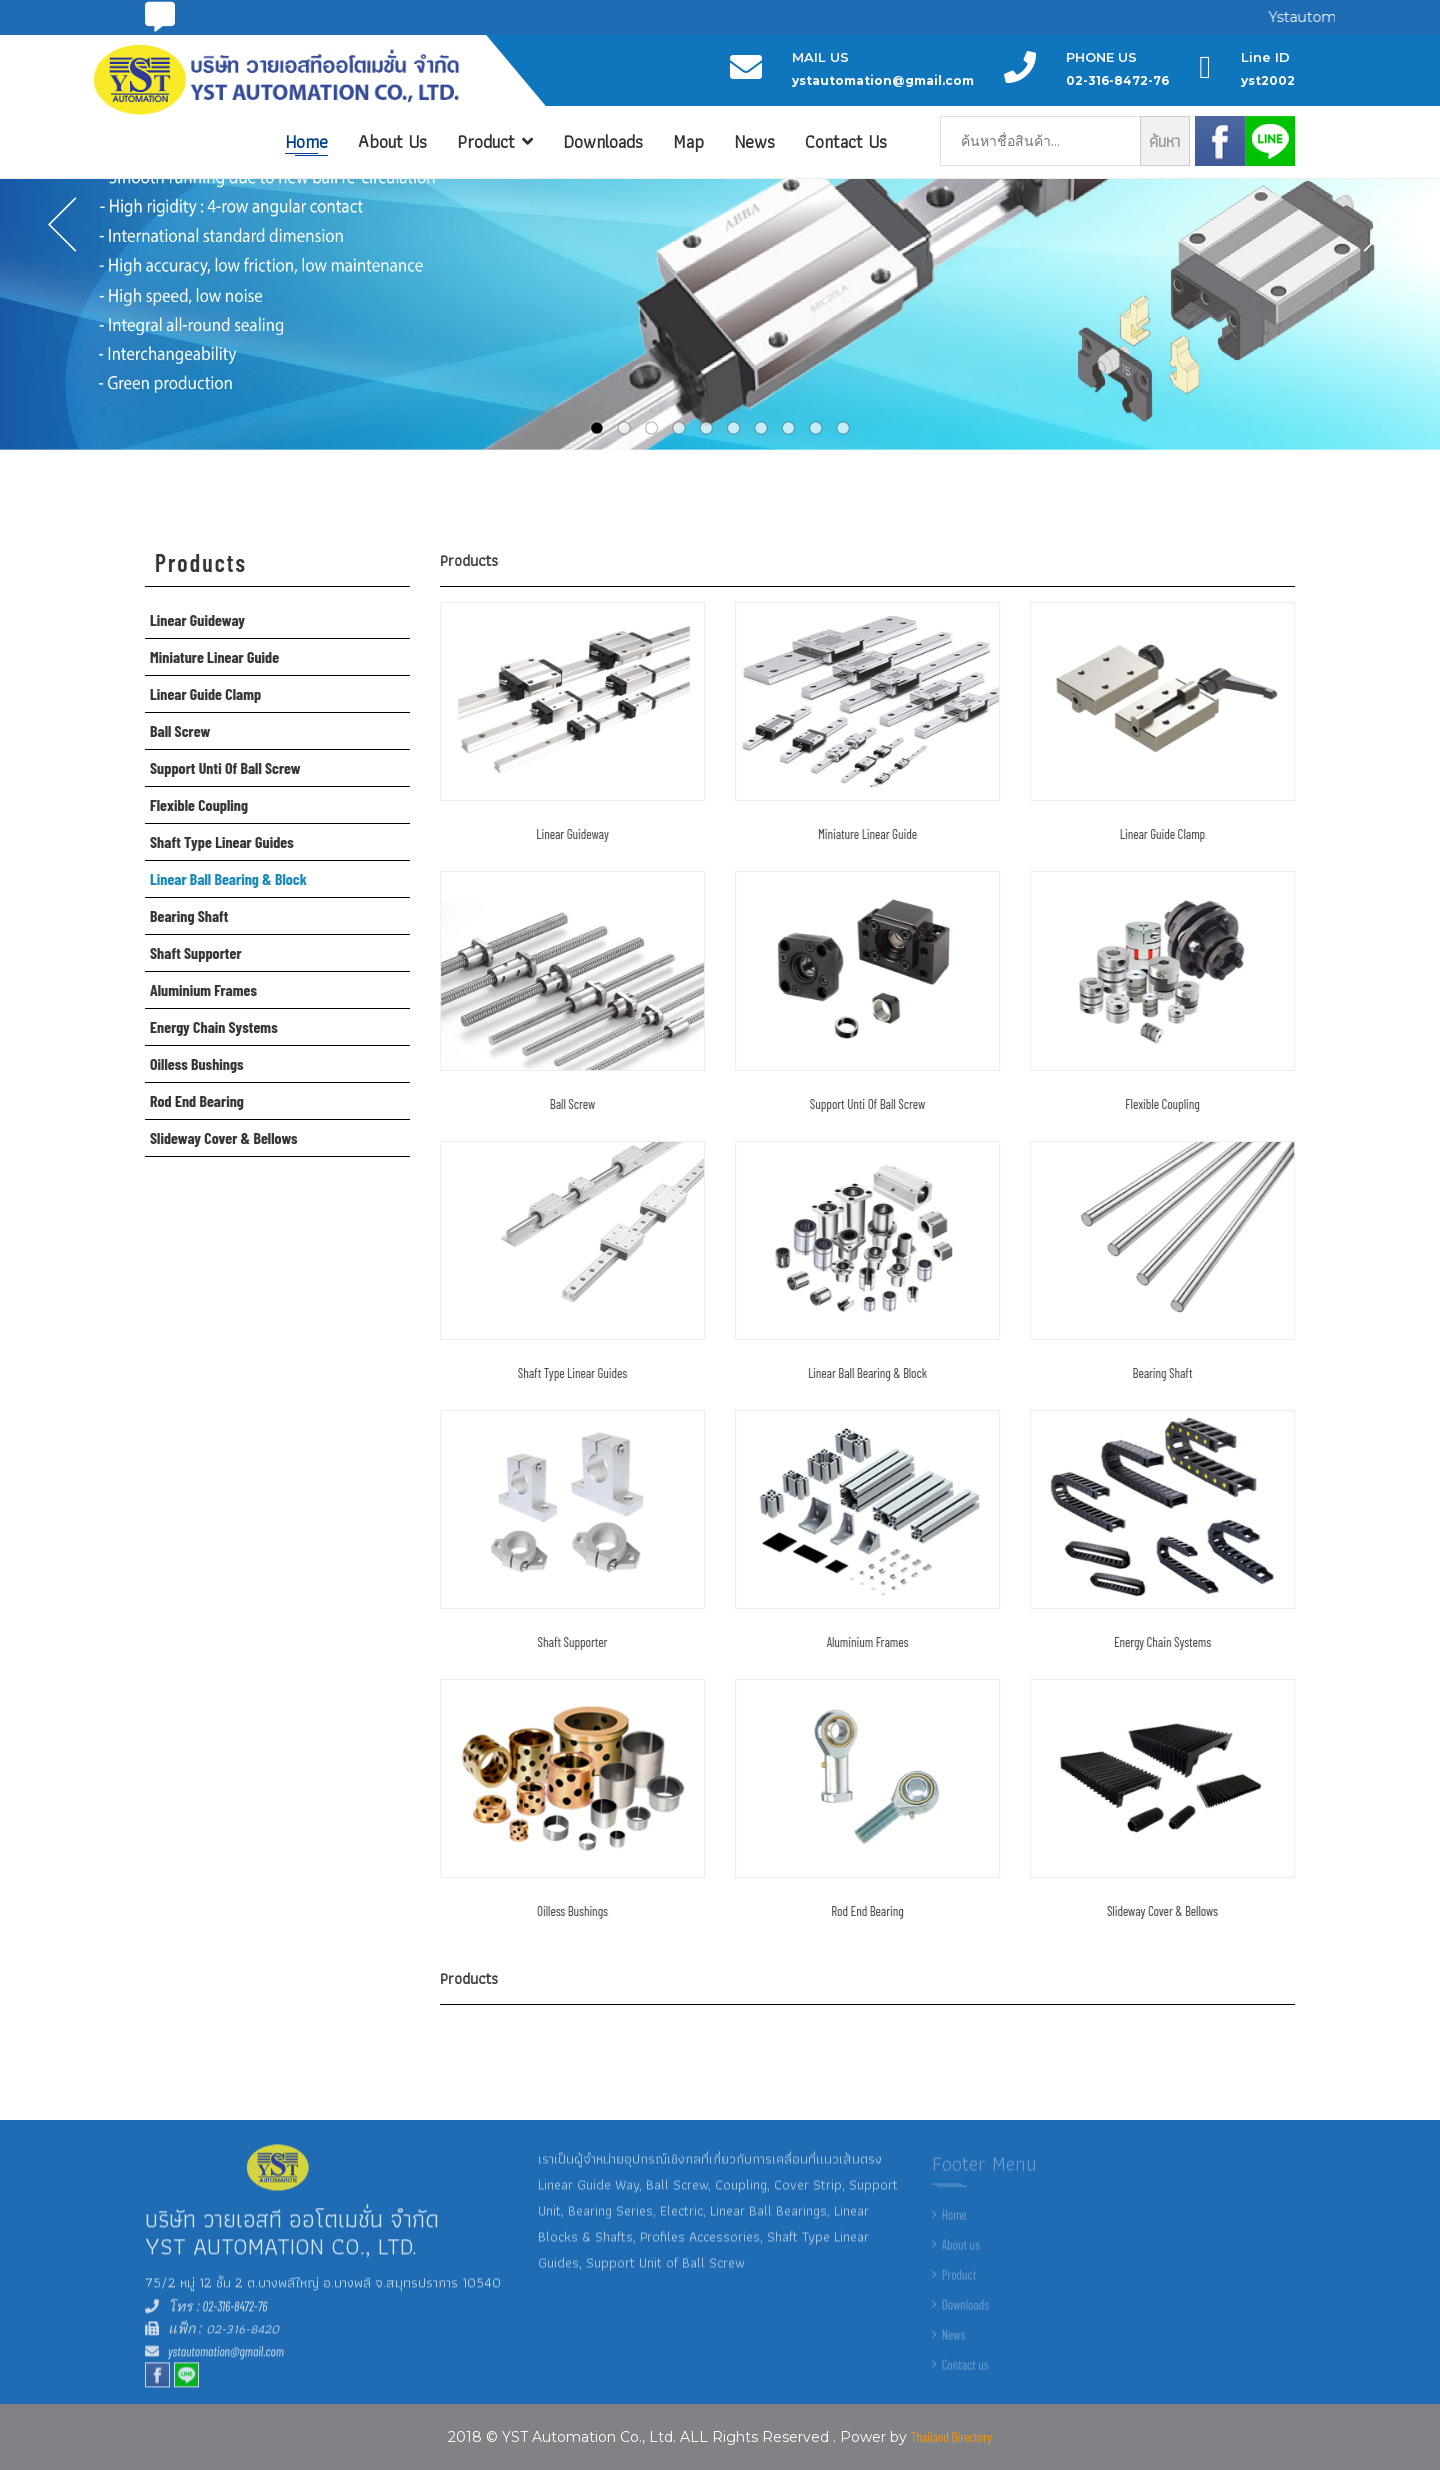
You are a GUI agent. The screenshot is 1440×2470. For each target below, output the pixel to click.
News (754, 141)
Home (306, 141)
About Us (392, 141)
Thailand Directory (951, 2437)
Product (495, 141)
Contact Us (846, 141)
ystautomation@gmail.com (226, 2364)
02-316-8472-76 (234, 2319)
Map (688, 141)
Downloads (603, 141)
